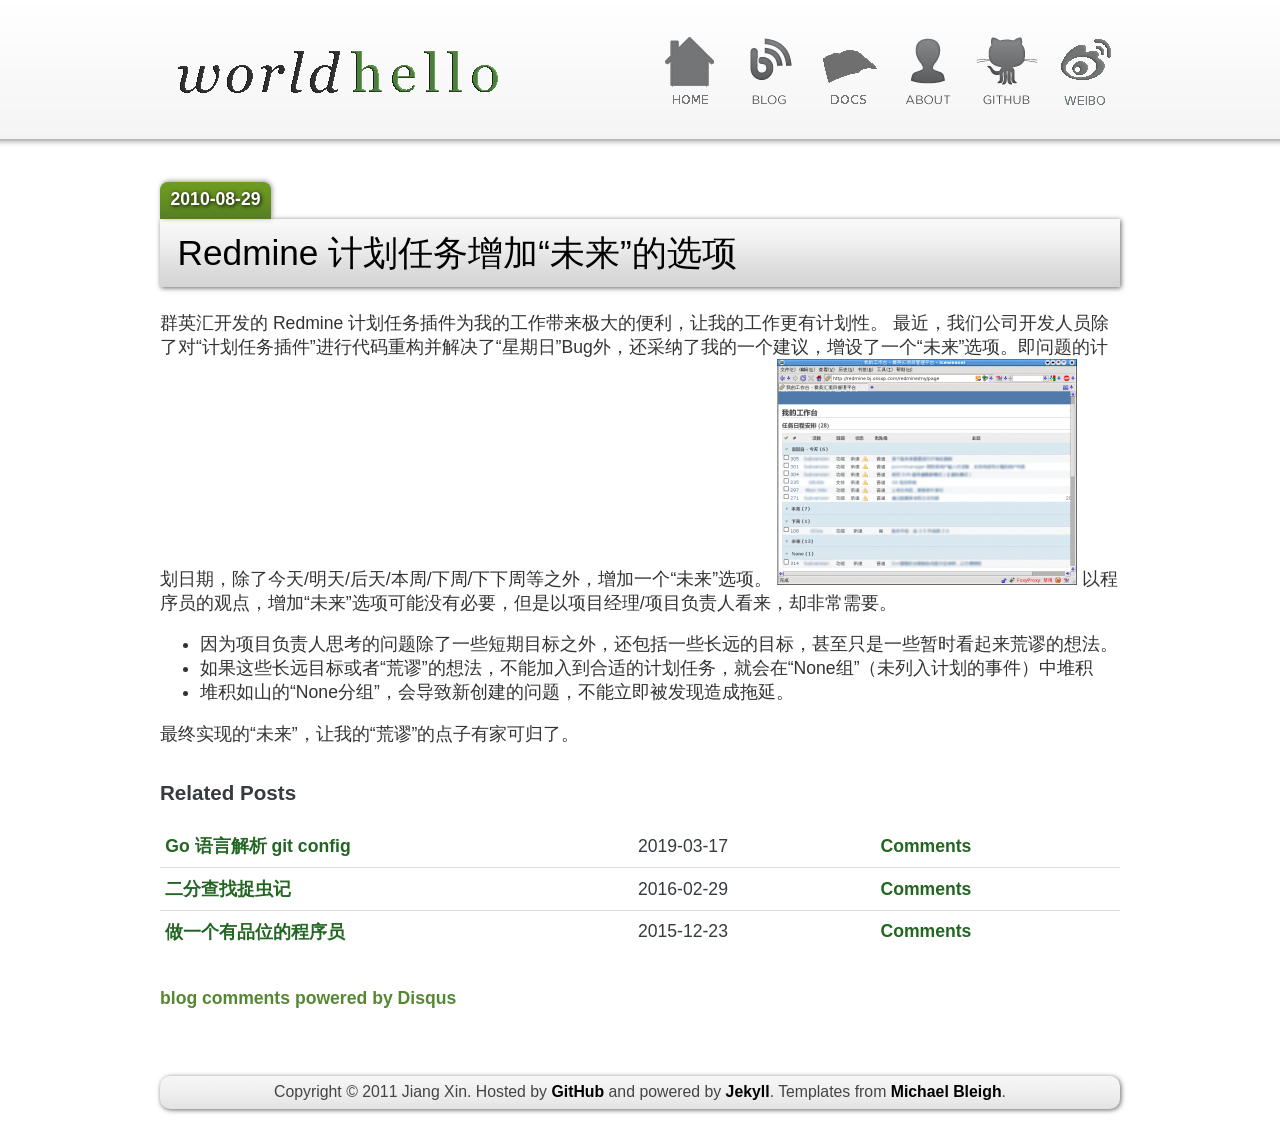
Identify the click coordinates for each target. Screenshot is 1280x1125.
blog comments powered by (308, 998)
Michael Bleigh (946, 1091)
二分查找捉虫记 (228, 889)
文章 (848, 72)
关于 (927, 72)
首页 (690, 72)
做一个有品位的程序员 (255, 932)
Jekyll (748, 1091)
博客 (769, 72)
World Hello (362, 74)
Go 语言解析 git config (257, 846)
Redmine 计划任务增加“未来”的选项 (457, 252)
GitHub (1006, 72)
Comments (925, 846)
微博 (1085, 72)
